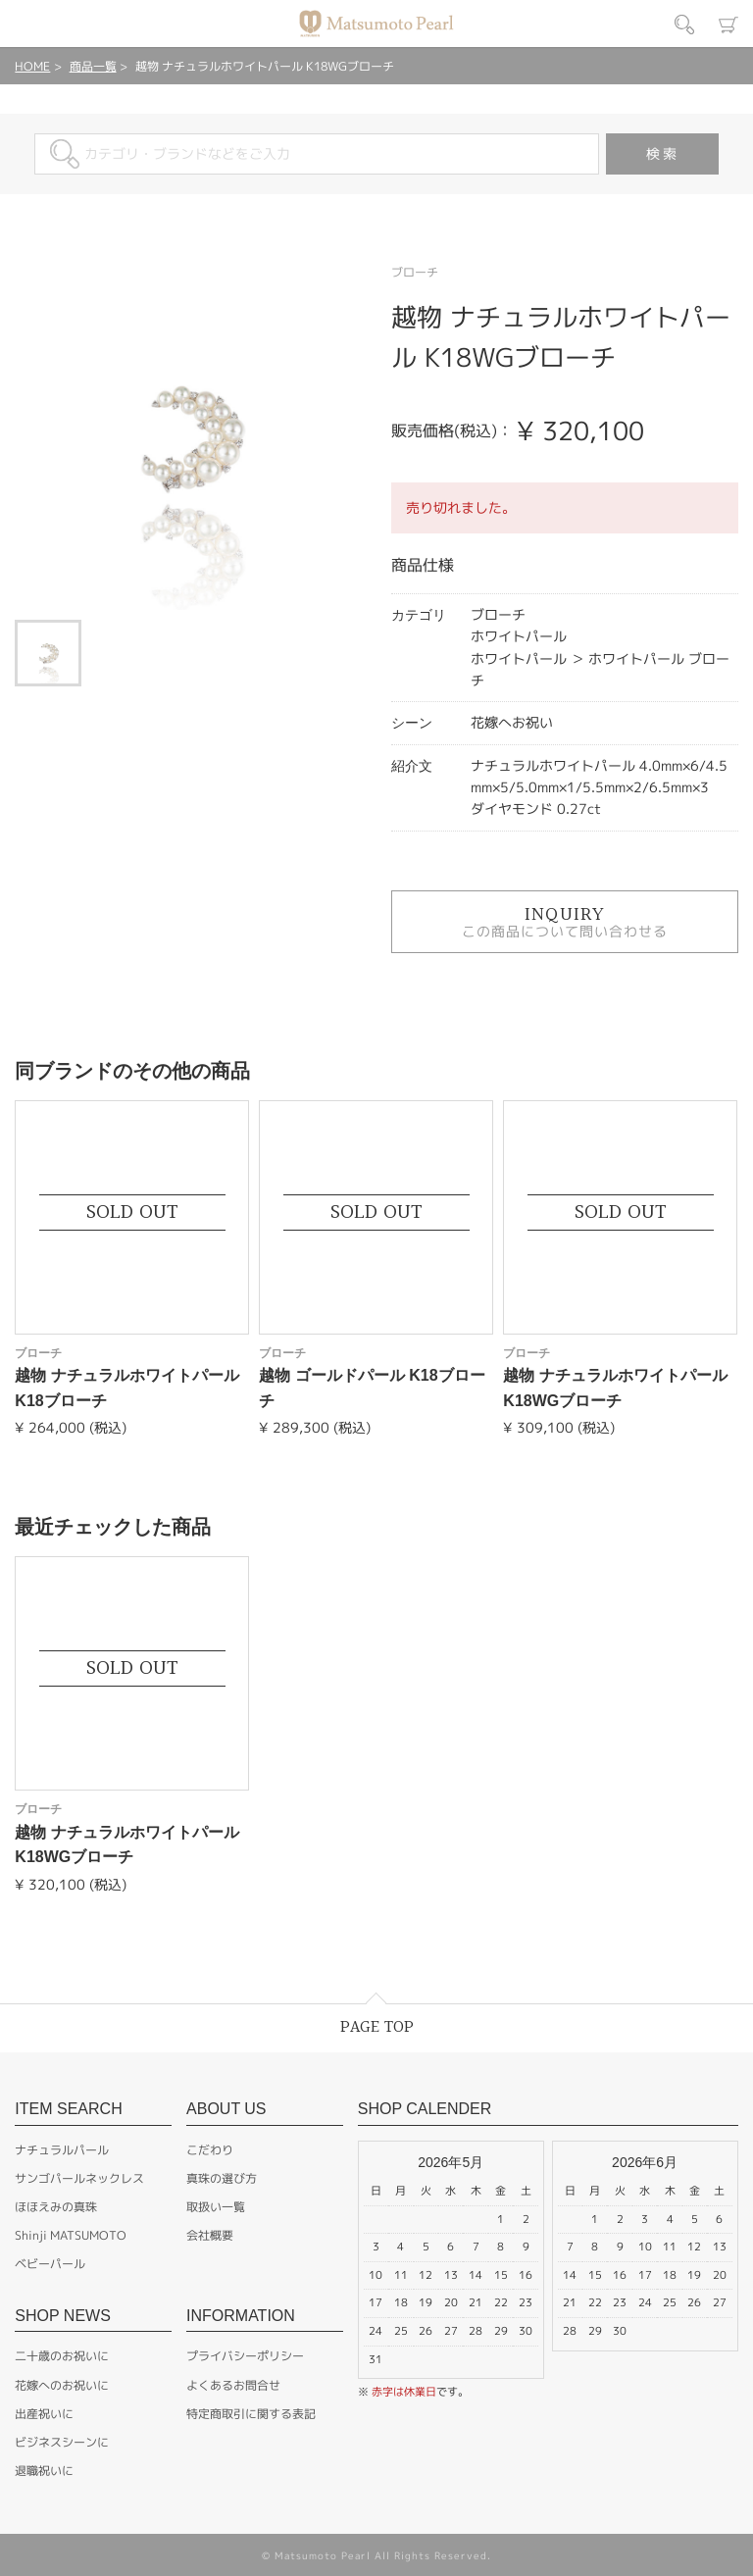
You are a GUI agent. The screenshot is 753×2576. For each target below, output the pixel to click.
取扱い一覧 (215, 2206)
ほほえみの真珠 (56, 2206)
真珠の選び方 (221, 2178)
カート (728, 24)
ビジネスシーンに (62, 2442)
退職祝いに (44, 2470)
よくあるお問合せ (233, 2385)
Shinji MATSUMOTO (70, 2235)
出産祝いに (44, 2413)
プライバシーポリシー (245, 2356)
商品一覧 (93, 66)
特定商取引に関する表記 (251, 2413)
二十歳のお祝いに (62, 2356)
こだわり (209, 2150)
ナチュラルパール (62, 2150)
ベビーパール (50, 2263)
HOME (32, 66)
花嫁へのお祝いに (62, 2385)
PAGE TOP (377, 2027)
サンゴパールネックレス (79, 2178)
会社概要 (209, 2235)
